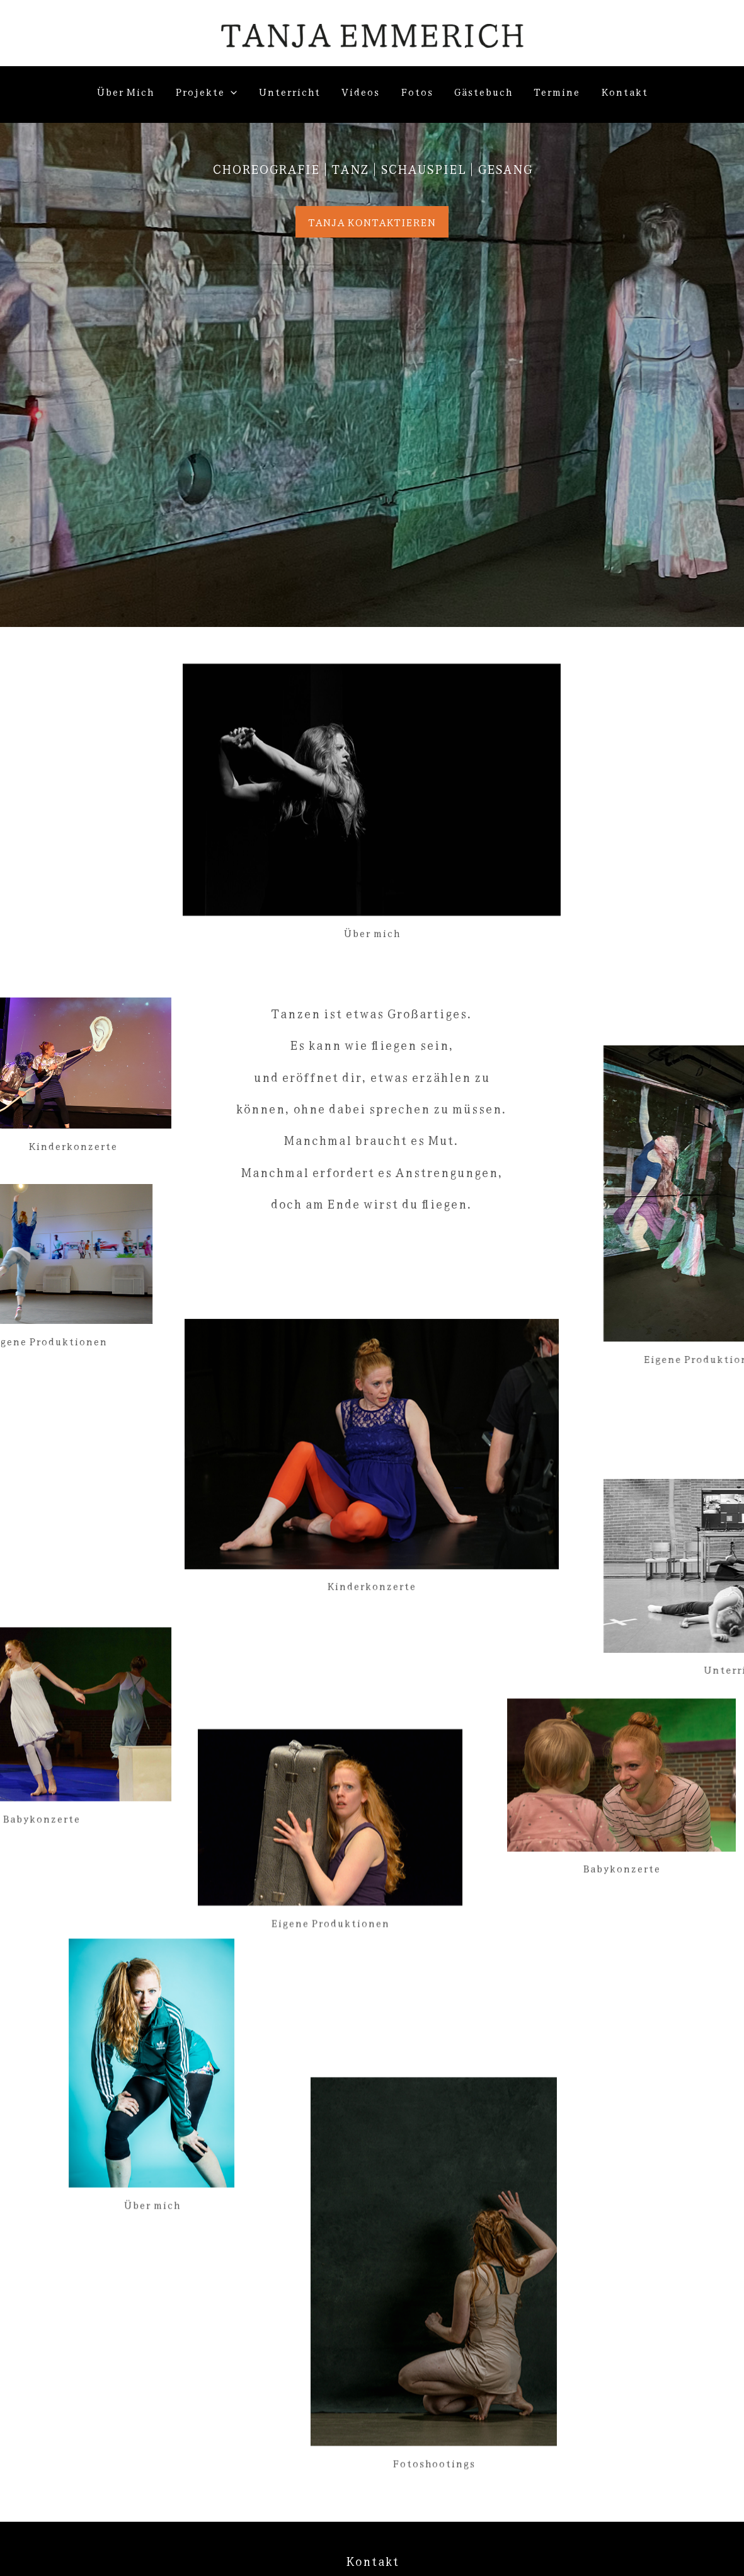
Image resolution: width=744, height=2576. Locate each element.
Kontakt (624, 91)
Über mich (125, 91)
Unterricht (289, 91)
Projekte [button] (206, 91)
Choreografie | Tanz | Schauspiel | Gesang (372, 168)
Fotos (417, 91)
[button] (230, 91)
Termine (557, 91)
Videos (360, 91)
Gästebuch (483, 91)
